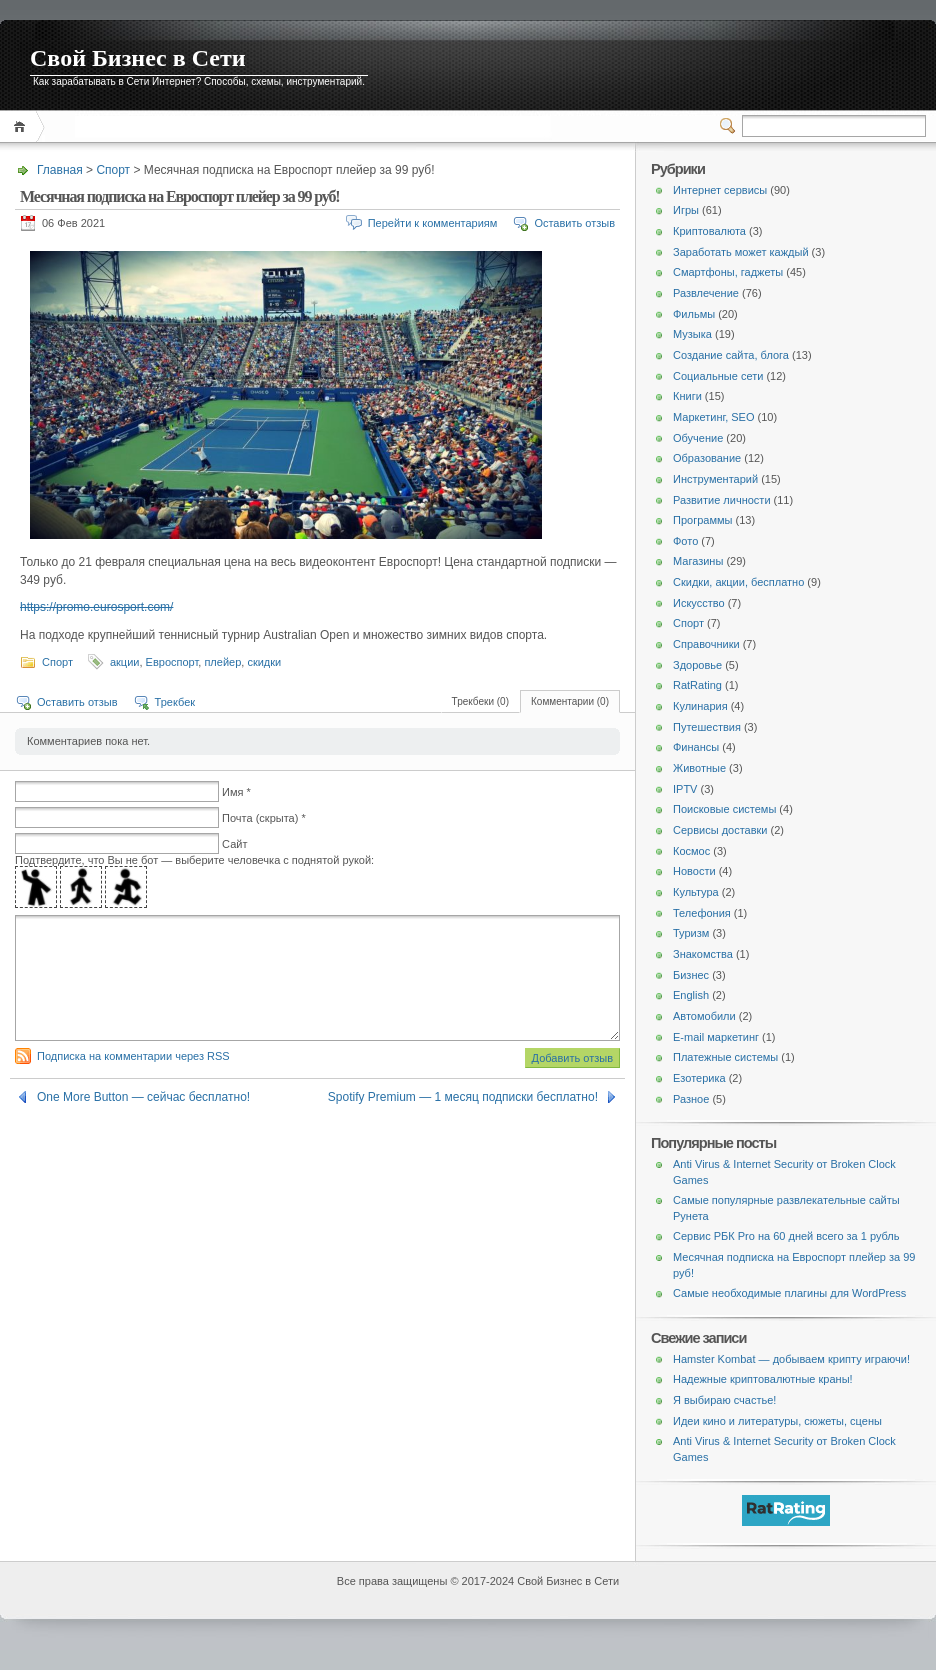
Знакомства (703, 954)
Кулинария (700, 706)
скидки (264, 662)
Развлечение (706, 293)
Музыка (692, 334)
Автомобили (704, 1016)
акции (125, 662)
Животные (699, 768)
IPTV (685, 789)
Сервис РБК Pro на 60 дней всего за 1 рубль (786, 1236)
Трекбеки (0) (480, 701)
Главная (22, 126)
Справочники (706, 644)
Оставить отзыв (574, 223)
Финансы (696, 747)
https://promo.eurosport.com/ (96, 607)
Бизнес (691, 975)
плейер (222, 662)
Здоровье (697, 665)
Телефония (702, 913)
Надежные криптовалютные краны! (763, 1379)
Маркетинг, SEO (713, 417)
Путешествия (707, 727)
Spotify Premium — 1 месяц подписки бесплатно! (463, 1121)
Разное (691, 1099)
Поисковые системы (724, 809)
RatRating (697, 685)
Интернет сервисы (720, 190)
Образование (707, 458)
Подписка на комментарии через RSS (133, 1080)
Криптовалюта (709, 231)
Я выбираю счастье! (724, 1400)
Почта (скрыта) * (264, 818)
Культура (696, 892)
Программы (702, 520)
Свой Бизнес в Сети (138, 58)
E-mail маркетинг (716, 1037)
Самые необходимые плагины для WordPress (789, 1293)
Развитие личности (722, 500)
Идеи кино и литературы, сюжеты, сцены (777, 1421)
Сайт (234, 844)
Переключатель (731, 126)
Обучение (698, 438)
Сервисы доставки (720, 830)
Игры (686, 210)
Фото (685, 541)
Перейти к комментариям (433, 223)
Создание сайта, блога (731, 355)
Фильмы (694, 314)
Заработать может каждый (741, 252)
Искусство (699, 603)
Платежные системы (725, 1057)
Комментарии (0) (570, 701)
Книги (687, 396)
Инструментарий (715, 479)
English (691, 995)
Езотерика (699, 1078)
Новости (694, 871)
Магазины (698, 561)
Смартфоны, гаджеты (728, 272)
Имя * (236, 792)
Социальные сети (718, 376)
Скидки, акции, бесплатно (738, 582)
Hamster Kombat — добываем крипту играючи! (791, 1359)
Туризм (691, 933)
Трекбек (175, 702)
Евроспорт (172, 662)
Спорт (113, 170)
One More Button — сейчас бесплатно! (143, 1121)
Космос (691, 851)
